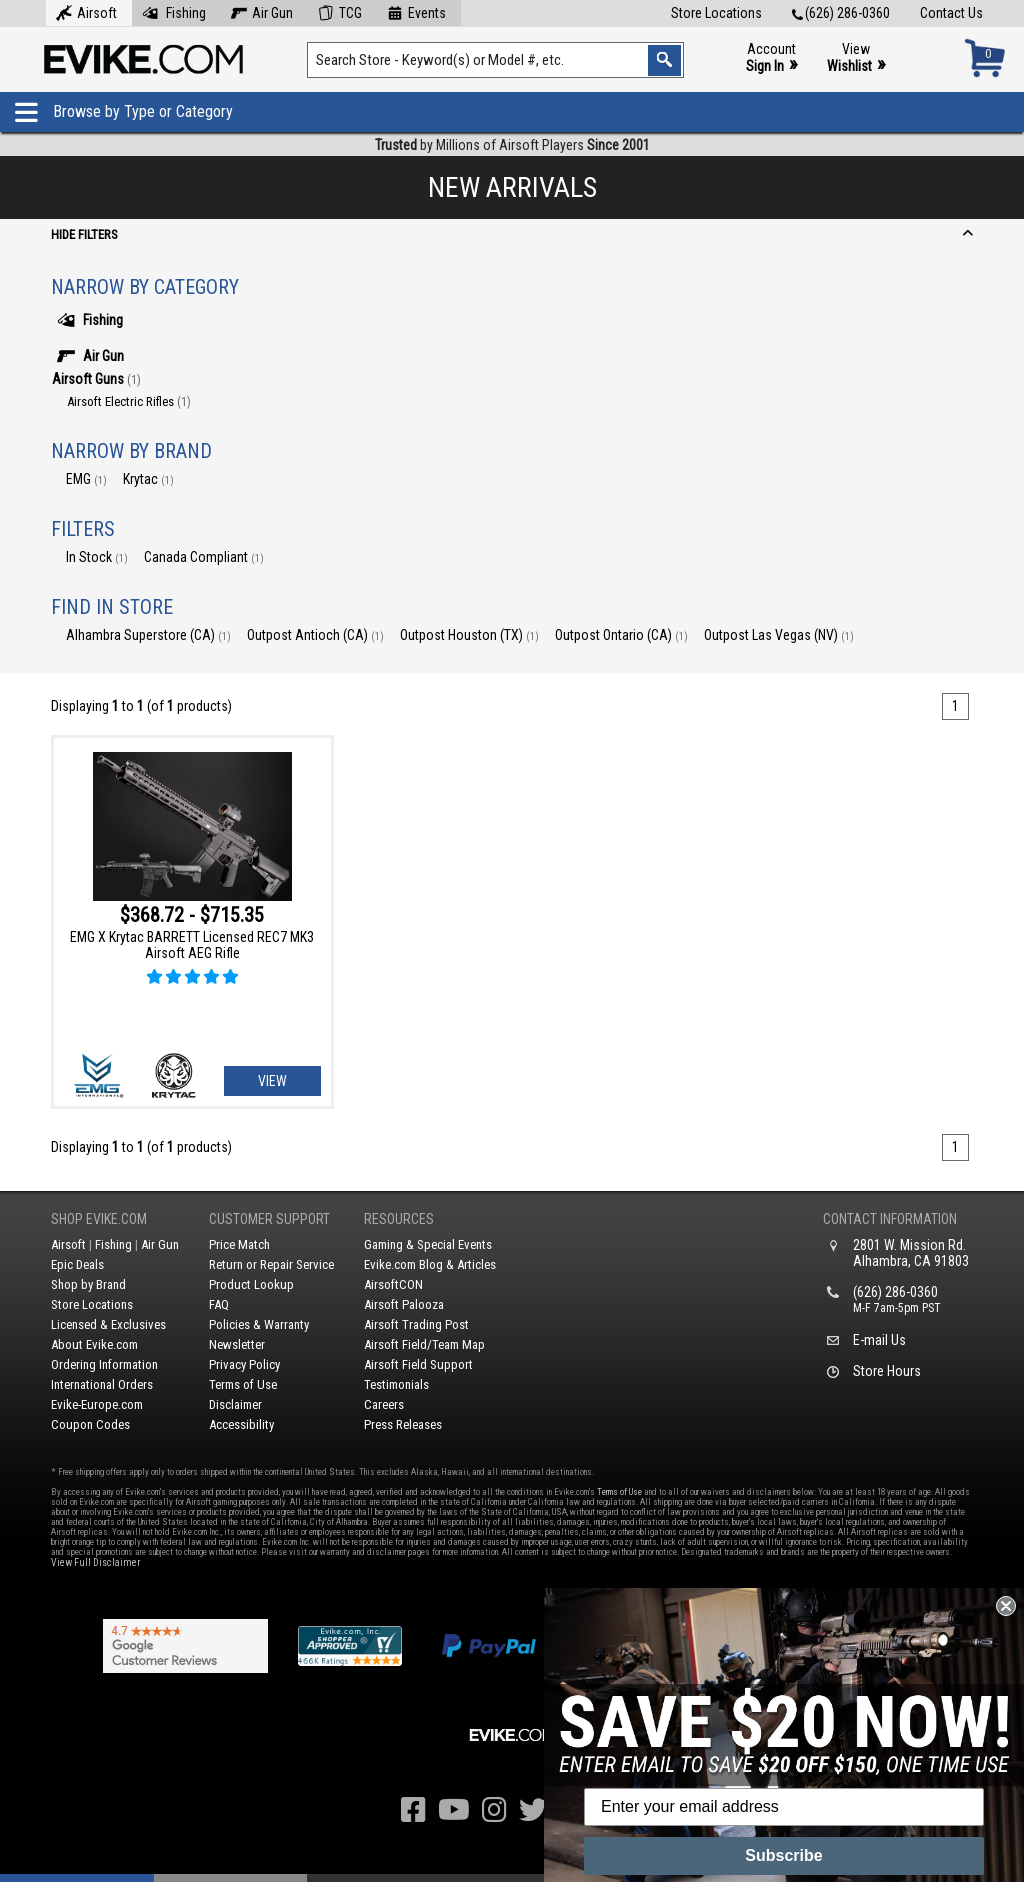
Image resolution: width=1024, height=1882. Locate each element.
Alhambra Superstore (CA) (148, 635)
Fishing (174, 11)
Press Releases (403, 1424)
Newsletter (237, 1344)
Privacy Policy (244, 1364)
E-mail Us (879, 1340)
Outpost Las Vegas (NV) (779, 635)
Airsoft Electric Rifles (129, 401)
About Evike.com (94, 1344)
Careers (384, 1404)
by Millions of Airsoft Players (512, 145)
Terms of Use (243, 1384)
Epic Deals (77, 1264)
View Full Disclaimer (95, 1562)
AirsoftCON (393, 1284)
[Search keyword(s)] (495, 60)
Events (416, 11)
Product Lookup (251, 1284)
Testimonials (396, 1384)
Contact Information (890, 1219)
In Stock (97, 557)
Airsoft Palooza (404, 1304)
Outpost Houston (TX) (469, 635)
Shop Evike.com (99, 1219)
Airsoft (86, 11)
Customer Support (269, 1219)
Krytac (148, 479)
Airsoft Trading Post (416, 1324)
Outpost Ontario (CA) (621, 635)
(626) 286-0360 (841, 13)
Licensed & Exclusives (108, 1324)
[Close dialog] (1006, 1606)
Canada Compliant (204, 557)
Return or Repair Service (271, 1264)
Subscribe (783, 1855)
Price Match (239, 1244)
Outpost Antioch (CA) (315, 635)
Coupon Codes (90, 1424)
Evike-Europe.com (97, 1404)
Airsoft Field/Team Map (424, 1344)
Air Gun (262, 11)
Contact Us (951, 13)
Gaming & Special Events (428, 1244)
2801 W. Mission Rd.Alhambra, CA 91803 (911, 1253)
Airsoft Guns (96, 379)
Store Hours (887, 1371)
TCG (340, 11)
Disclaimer (235, 1404)
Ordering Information (104, 1364)
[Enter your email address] (784, 1807)
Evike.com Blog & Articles (430, 1264)
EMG (86, 479)
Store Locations (716, 13)
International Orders (102, 1384)
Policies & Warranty (259, 1324)
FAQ (219, 1304)
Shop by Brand (88, 1284)
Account (771, 58)
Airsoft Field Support (418, 1364)
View (856, 58)
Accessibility (241, 1424)
